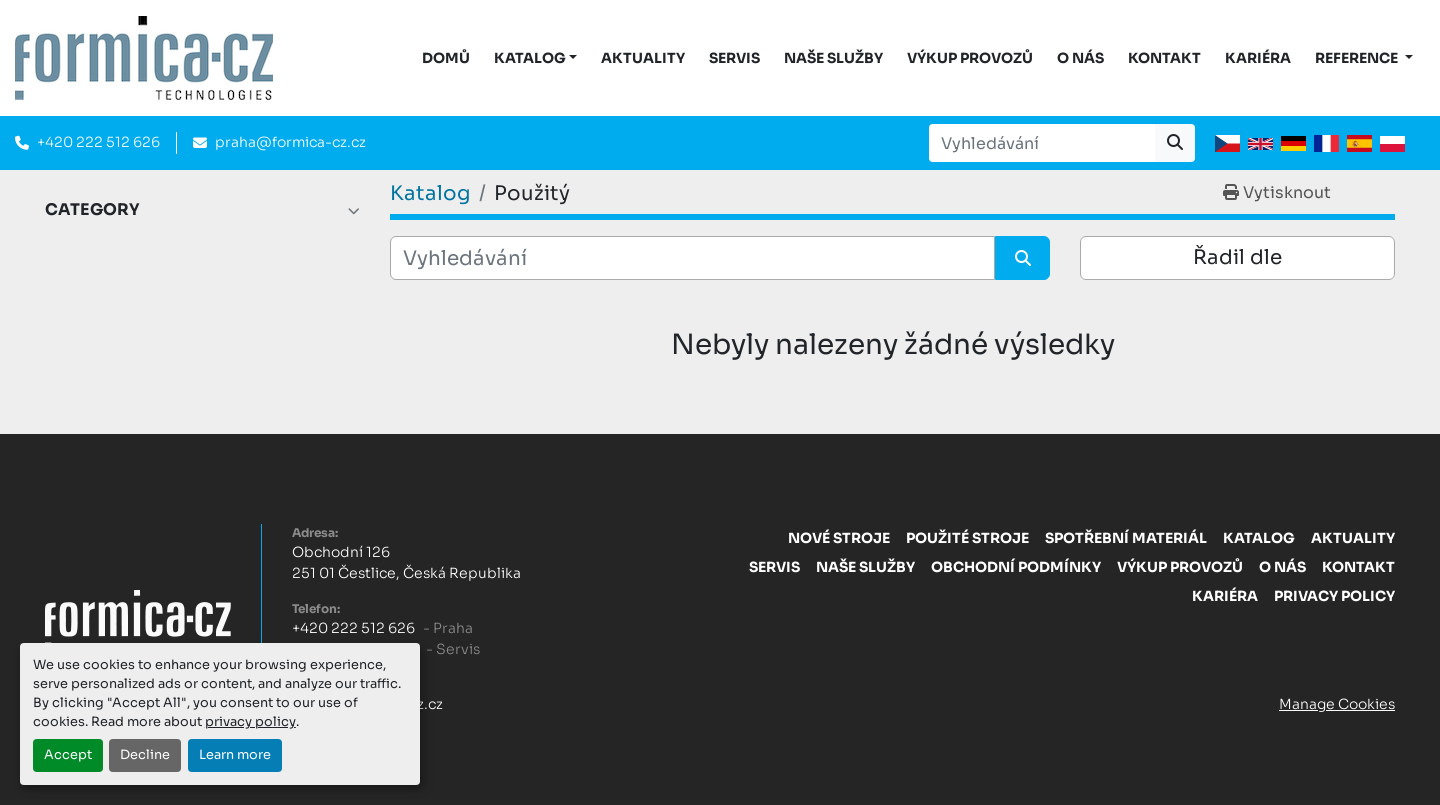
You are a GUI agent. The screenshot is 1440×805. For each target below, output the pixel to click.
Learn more (235, 755)
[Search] (1042, 143)
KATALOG (530, 58)
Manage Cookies (1337, 704)
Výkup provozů (970, 58)
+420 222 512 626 (98, 142)
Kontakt (1164, 58)
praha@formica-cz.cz (290, 142)
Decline (145, 755)
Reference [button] (1358, 58)
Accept (68, 755)
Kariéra (1258, 58)
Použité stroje (967, 538)
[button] (536, 58)
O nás (1080, 58)
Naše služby (833, 58)
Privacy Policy (1334, 596)
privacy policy (250, 722)
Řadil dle (1237, 257)
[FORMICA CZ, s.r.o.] (138, 618)
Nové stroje (839, 538)
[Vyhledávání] (692, 258)
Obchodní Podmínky (1016, 567)
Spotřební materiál (1126, 538)
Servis (734, 58)
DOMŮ (446, 58)
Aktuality (643, 58)
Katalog (1259, 538)
